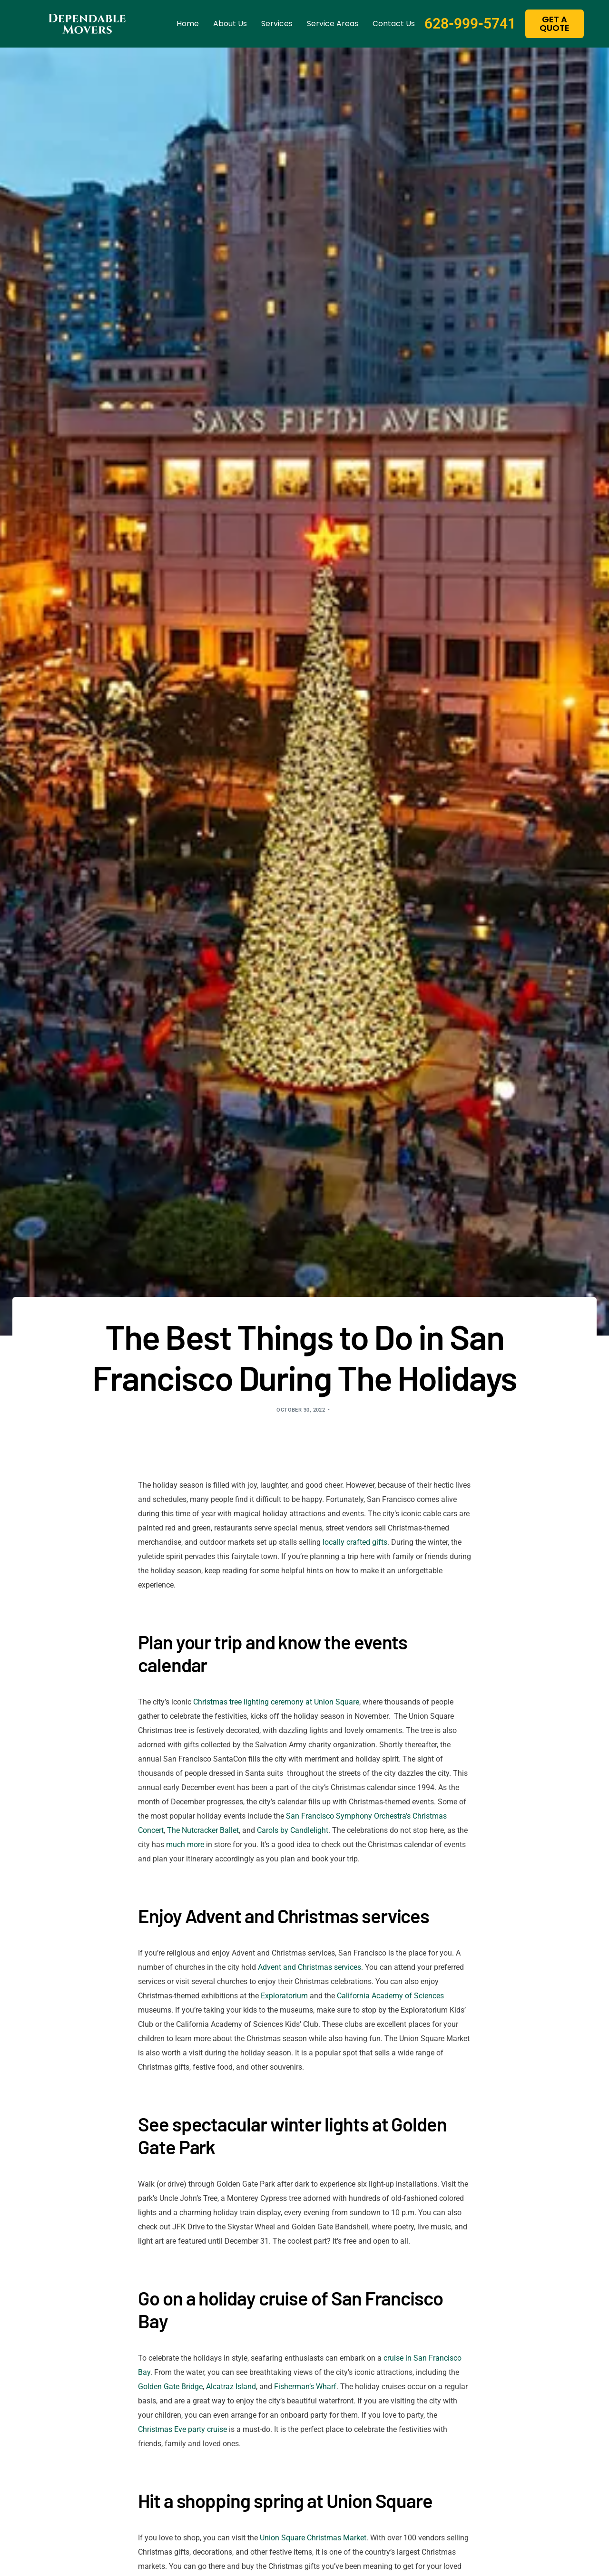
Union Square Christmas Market (313, 2537)
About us (230, 23)
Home (188, 23)
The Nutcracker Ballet (203, 1830)
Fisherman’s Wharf (305, 2386)
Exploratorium (284, 1995)
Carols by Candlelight (292, 1830)
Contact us (394, 23)
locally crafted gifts (355, 1542)
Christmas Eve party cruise (182, 2429)
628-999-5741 (470, 23)
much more (185, 1844)
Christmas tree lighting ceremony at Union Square (276, 1701)
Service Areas (332, 23)
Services (277, 23)
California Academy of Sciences (390, 1995)
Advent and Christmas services (309, 1967)
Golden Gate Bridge (170, 2386)
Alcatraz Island (231, 2386)
